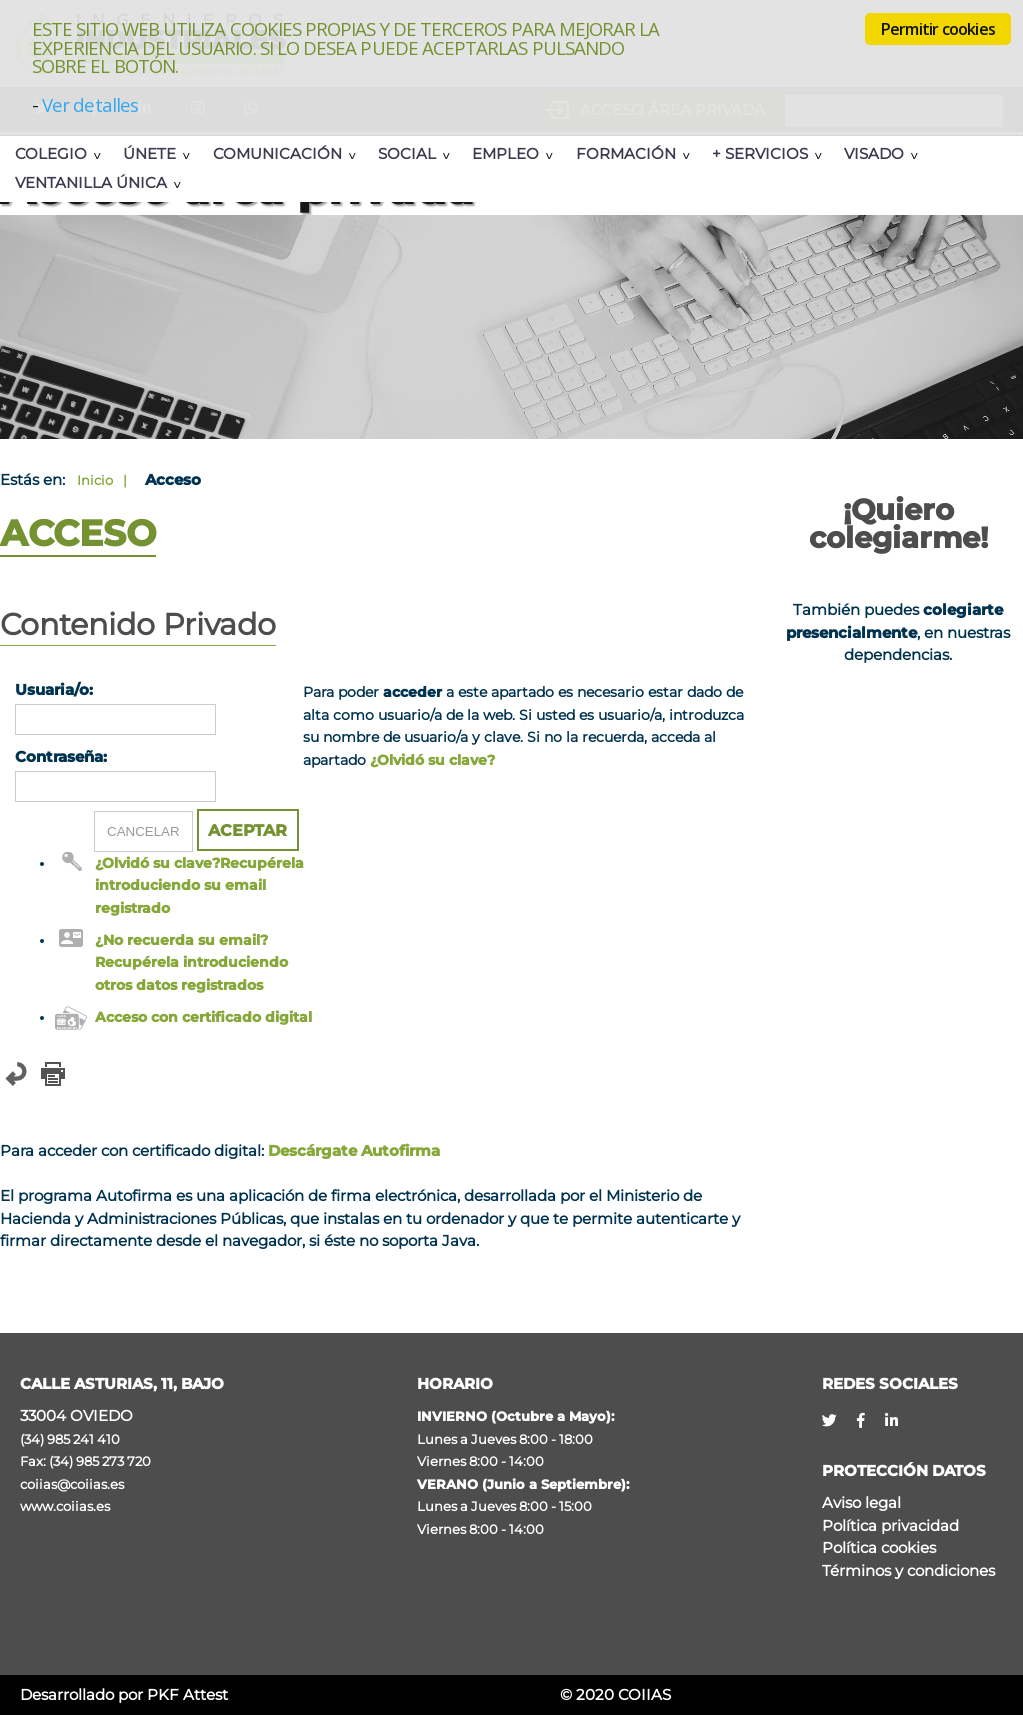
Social (407, 153)
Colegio (51, 153)
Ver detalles (90, 104)
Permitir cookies (938, 29)
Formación (626, 153)
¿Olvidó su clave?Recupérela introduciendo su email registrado (199, 885)
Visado (874, 153)
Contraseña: (61, 756)
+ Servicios (760, 153)
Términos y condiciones (908, 1570)
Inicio (95, 480)
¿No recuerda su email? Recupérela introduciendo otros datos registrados (191, 962)
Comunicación (277, 153)
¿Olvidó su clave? (432, 760)
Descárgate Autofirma (354, 1150)
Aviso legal (861, 1502)
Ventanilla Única (91, 182)
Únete (149, 153)
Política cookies (879, 1547)
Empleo (505, 153)
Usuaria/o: (54, 689)
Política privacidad (890, 1525)
